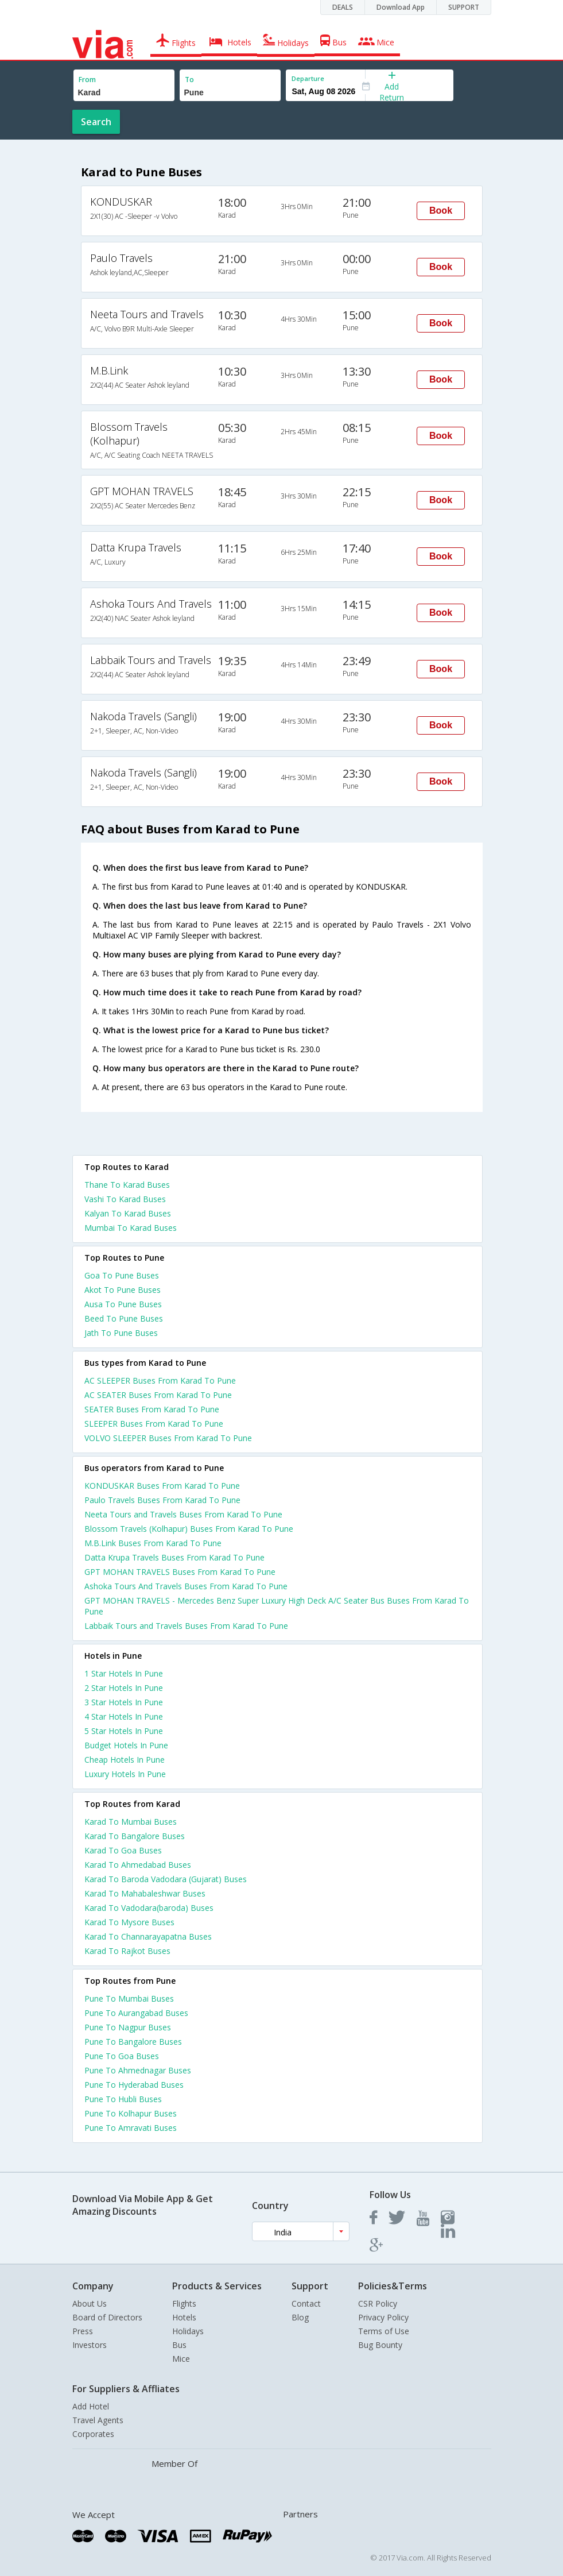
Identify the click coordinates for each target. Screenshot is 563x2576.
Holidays (188, 2331)
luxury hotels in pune (125, 1773)
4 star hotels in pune (123, 1716)
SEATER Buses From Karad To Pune (151, 1409)
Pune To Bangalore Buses (133, 2041)
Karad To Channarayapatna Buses (148, 1936)
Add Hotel (90, 2406)
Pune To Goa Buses (121, 2055)
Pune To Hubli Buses (123, 2099)
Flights (184, 2303)
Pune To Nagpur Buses (127, 2027)
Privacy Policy (383, 2317)
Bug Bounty (380, 2344)
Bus (179, 2344)
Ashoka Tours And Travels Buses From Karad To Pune (186, 1586)
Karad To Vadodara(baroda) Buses (148, 1907)
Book (440, 210)
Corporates (93, 2433)
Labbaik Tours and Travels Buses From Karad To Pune (186, 1625)
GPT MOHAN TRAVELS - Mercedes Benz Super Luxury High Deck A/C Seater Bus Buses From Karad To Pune (276, 1606)
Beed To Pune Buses (123, 1318)
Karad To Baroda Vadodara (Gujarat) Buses (165, 1879)
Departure (308, 78)
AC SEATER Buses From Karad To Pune (158, 1394)
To (189, 79)
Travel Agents (97, 2420)
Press (82, 2331)
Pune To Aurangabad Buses (136, 2012)
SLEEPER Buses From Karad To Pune (153, 1423)
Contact (306, 2303)
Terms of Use (383, 2331)
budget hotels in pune (126, 1745)
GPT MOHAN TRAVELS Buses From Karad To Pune (179, 1571)
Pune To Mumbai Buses (129, 1998)
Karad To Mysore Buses (129, 1922)
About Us (89, 2303)
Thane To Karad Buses (127, 1184)
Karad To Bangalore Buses (134, 1835)
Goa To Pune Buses (121, 1275)
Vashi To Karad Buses (125, 1199)
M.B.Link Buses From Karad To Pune (153, 1543)
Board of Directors (107, 2317)
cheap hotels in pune (124, 1759)
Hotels (184, 2317)
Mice (181, 2358)
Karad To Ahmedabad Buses (137, 1864)
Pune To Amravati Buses (130, 2127)
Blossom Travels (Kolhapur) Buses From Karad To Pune (188, 1528)
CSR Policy (377, 2303)
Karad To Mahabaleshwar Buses (144, 1893)
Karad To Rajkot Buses (127, 1950)
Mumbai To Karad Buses (130, 1227)
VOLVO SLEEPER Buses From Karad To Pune (168, 1437)
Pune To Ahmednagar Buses (137, 2070)
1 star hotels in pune (123, 1673)
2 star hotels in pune (123, 1687)
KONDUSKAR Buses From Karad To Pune (162, 1485)
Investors (89, 2344)
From (87, 79)
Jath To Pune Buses (121, 1332)
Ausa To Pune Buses (123, 1304)
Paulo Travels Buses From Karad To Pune (162, 1499)
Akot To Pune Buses (122, 1289)
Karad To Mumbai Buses (130, 1821)
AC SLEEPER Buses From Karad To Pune (160, 1380)
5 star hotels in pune (123, 1730)
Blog (300, 2317)
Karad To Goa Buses (123, 1850)
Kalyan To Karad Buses (127, 1213)
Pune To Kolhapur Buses (130, 2113)
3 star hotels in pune (123, 1702)
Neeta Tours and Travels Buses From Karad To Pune (183, 1514)
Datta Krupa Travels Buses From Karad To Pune (174, 1557)
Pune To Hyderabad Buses (134, 2084)
